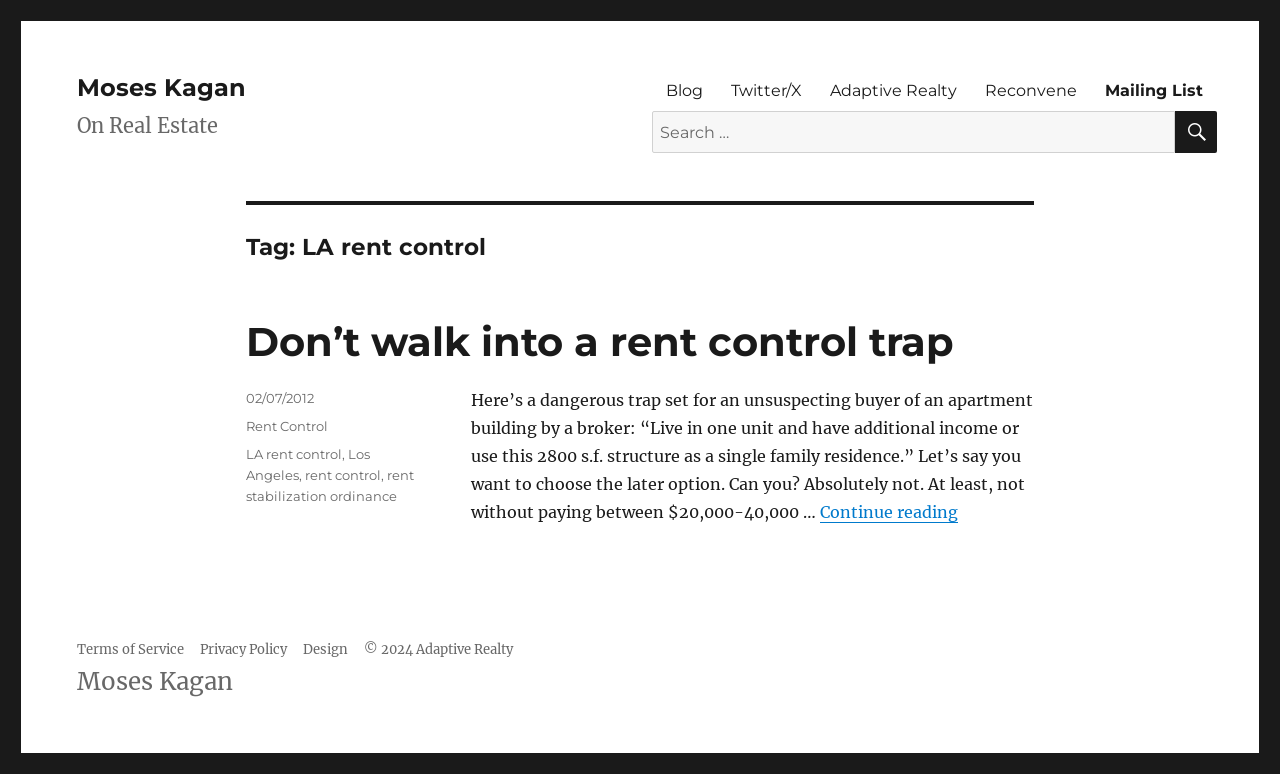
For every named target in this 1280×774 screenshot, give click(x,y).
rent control (343, 475)
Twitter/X (766, 90)
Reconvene (1031, 90)
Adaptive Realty (893, 90)
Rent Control (287, 426)
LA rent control (294, 454)
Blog (684, 90)
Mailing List (1154, 90)
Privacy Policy (243, 649)
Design (325, 649)
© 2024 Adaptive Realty (438, 649)
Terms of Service (130, 649)
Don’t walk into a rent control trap (600, 341)
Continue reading (889, 512)
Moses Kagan (161, 87)
